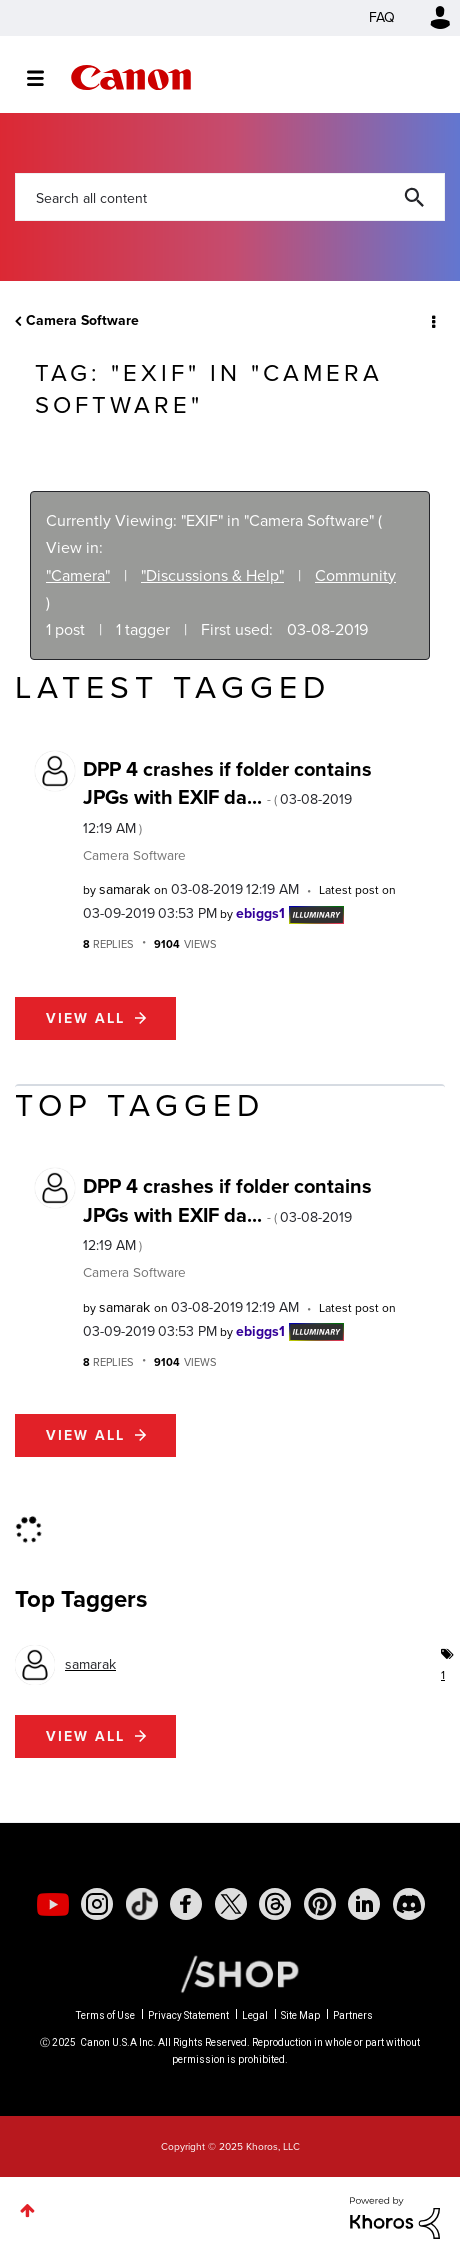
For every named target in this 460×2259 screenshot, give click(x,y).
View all (85, 1018)
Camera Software (82, 320)
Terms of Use (105, 2015)
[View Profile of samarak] (124, 889)
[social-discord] (409, 1904)
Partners (353, 2015)
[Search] (230, 197)
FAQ (382, 17)
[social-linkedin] (364, 1904)
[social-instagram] (97, 1904)
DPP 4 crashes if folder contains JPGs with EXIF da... (227, 796)
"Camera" (78, 575)
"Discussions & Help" (212, 575)
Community (355, 575)
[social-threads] (275, 1904)
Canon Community (131, 77)
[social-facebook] (186, 1904)
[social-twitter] (231, 1904)
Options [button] (432, 321)
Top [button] (27, 2210)
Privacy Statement (188, 2015)
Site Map (300, 2015)
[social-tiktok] (142, 1904)
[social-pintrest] (320, 1904)
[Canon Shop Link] (230, 1972)
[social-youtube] (53, 1904)
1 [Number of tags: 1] (443, 1675)
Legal (255, 2015)
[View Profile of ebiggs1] (260, 913)
